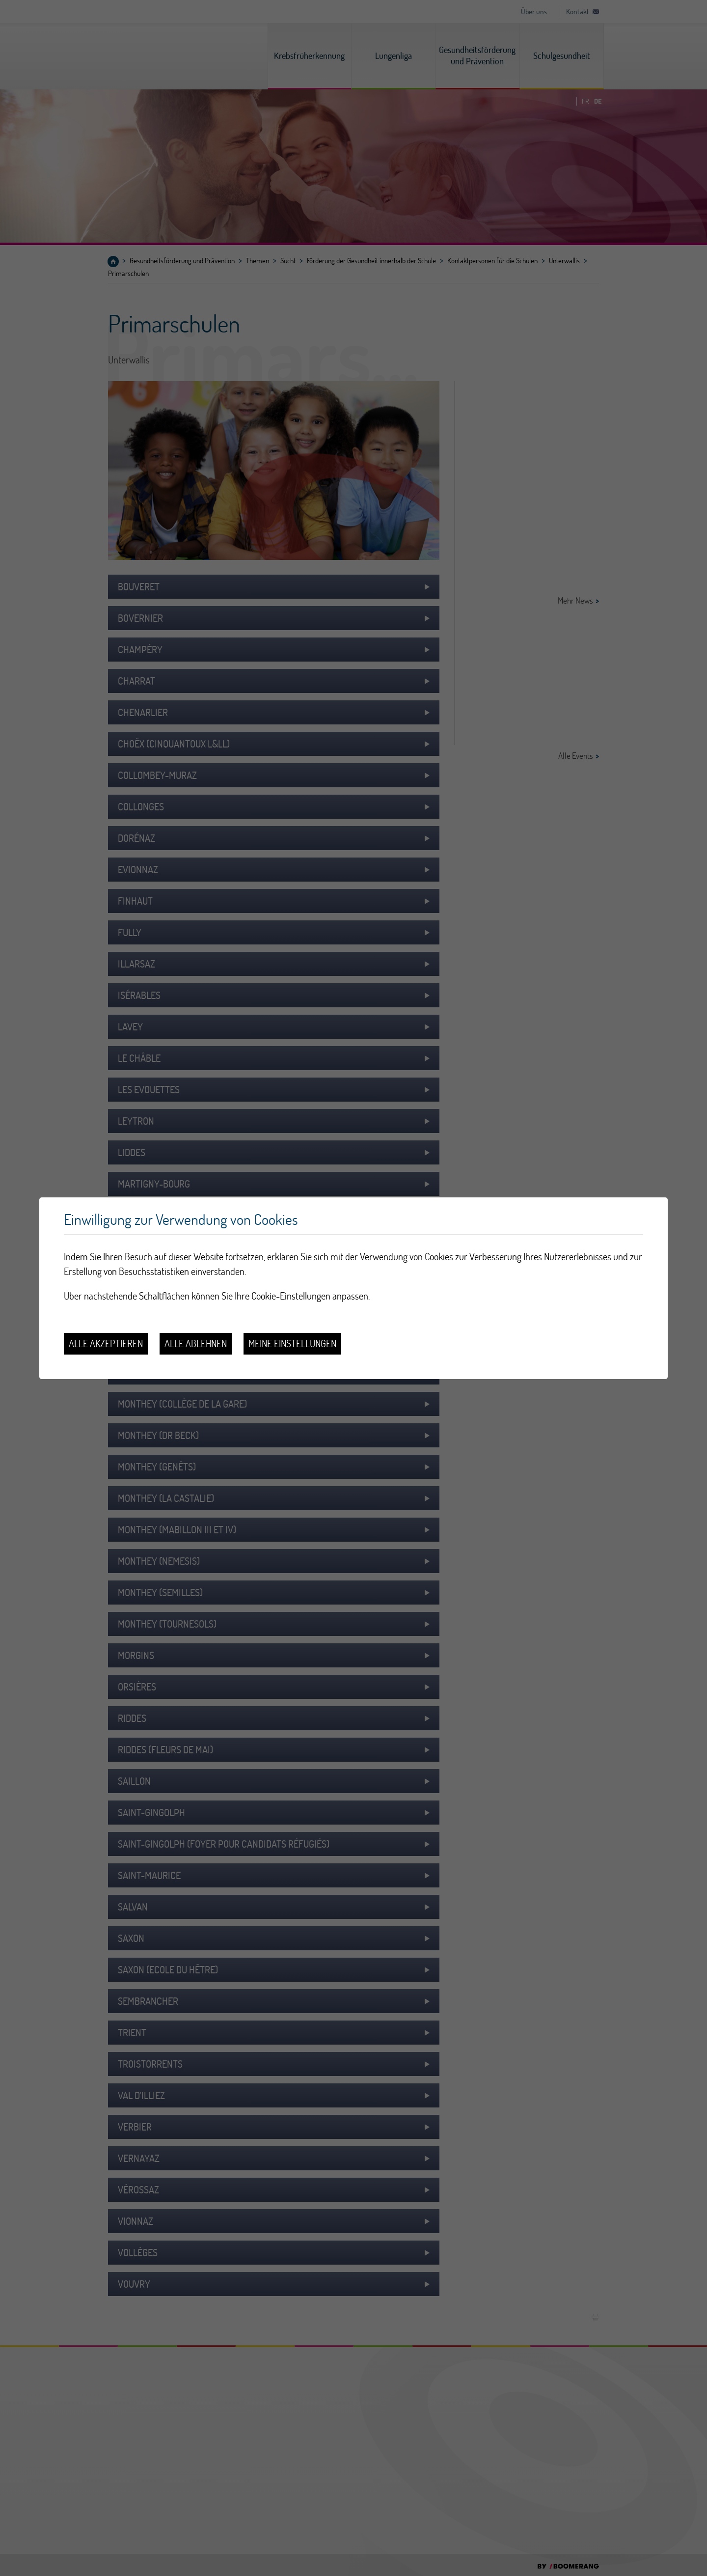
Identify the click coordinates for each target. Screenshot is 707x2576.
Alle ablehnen (195, 1343)
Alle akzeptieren (106, 1343)
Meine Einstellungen (292, 1343)
